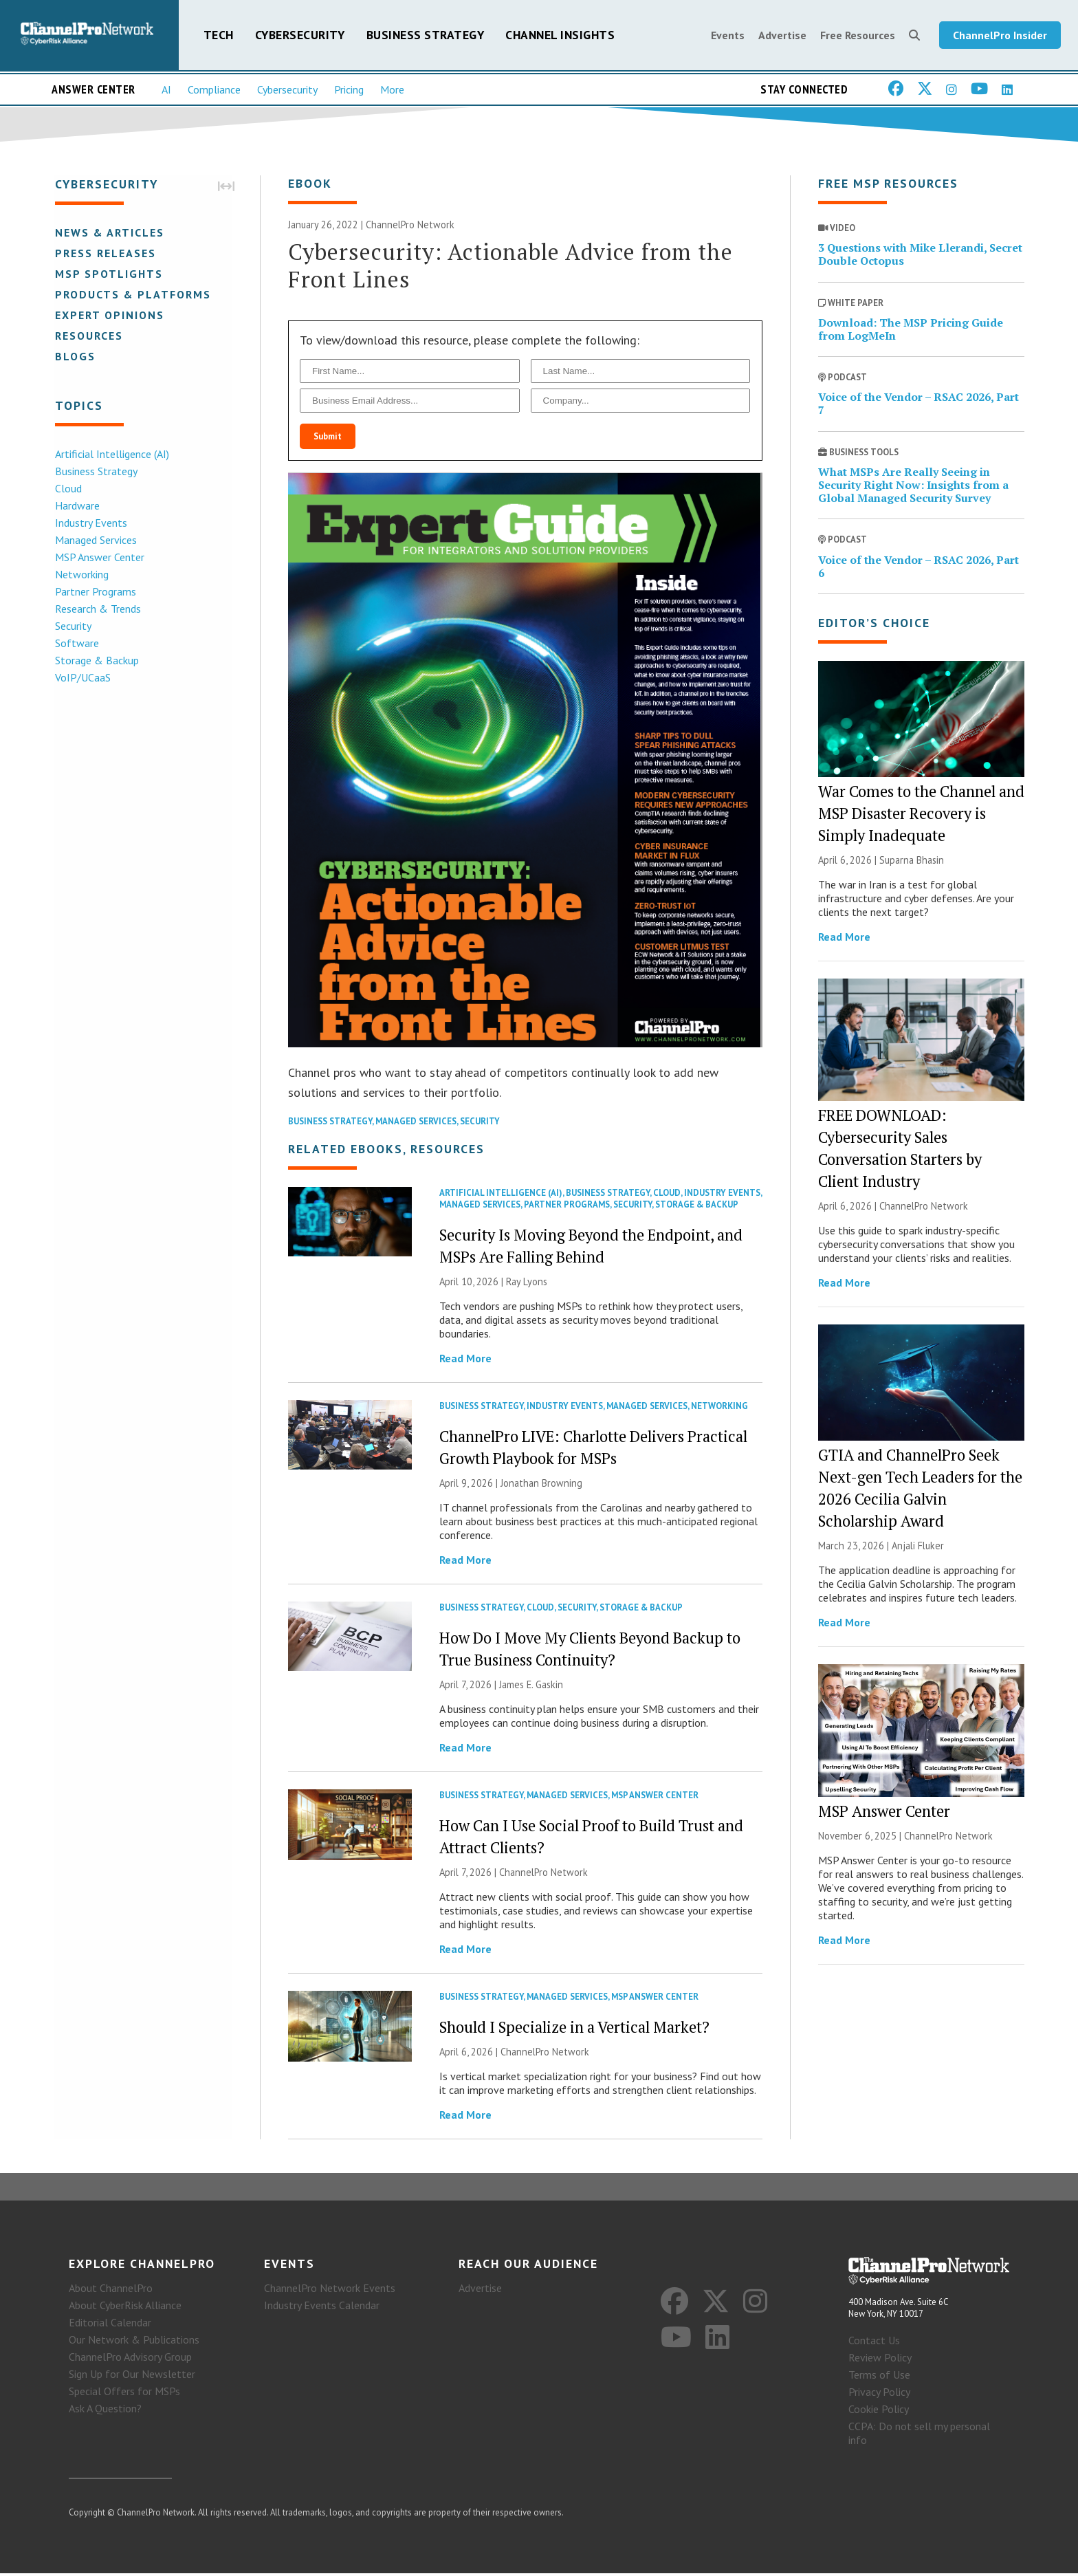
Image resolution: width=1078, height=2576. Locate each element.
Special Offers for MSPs (124, 2393)
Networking (80, 575)
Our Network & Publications (134, 2341)
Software (76, 644)
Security (72, 626)
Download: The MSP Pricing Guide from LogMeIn (910, 330)
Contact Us (874, 2343)
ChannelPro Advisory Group (130, 2359)
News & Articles (108, 233)
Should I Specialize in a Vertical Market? (574, 2028)
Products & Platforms (132, 295)
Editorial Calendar (110, 2324)
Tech (219, 35)
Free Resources (857, 36)
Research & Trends (97, 609)
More (392, 90)
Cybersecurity (300, 35)
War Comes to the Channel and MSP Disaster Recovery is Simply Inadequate (921, 815)
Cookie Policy (878, 2412)
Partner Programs (94, 592)
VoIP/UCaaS (81, 678)
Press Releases (104, 254)
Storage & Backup (96, 661)
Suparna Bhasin (911, 861)
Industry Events (90, 523)
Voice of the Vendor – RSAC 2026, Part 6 (918, 568)
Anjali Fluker (918, 1546)
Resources (88, 336)
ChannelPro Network (410, 225)
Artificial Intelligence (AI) (111, 454)
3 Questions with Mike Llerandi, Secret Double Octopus (920, 255)
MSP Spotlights (108, 274)
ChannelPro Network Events (329, 2290)
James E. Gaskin (531, 1685)
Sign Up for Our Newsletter (132, 2376)
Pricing (349, 90)
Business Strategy (425, 35)
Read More (465, 1359)
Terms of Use (879, 2377)
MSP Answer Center (98, 558)
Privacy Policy (879, 2394)
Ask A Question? (105, 2410)
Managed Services (94, 540)
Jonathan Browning (541, 1484)
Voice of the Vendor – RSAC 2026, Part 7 (918, 405)
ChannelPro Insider (1000, 36)
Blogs (74, 357)
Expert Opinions (108, 316)
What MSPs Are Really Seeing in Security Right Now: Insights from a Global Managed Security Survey (913, 486)
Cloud (67, 489)
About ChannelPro (111, 2290)
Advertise (782, 36)
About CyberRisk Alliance (125, 2307)
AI (166, 90)
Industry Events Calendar (322, 2307)
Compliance (214, 90)
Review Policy (880, 2360)
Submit (328, 438)
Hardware (76, 506)
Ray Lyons (526, 1282)
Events (728, 36)
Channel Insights (560, 35)
